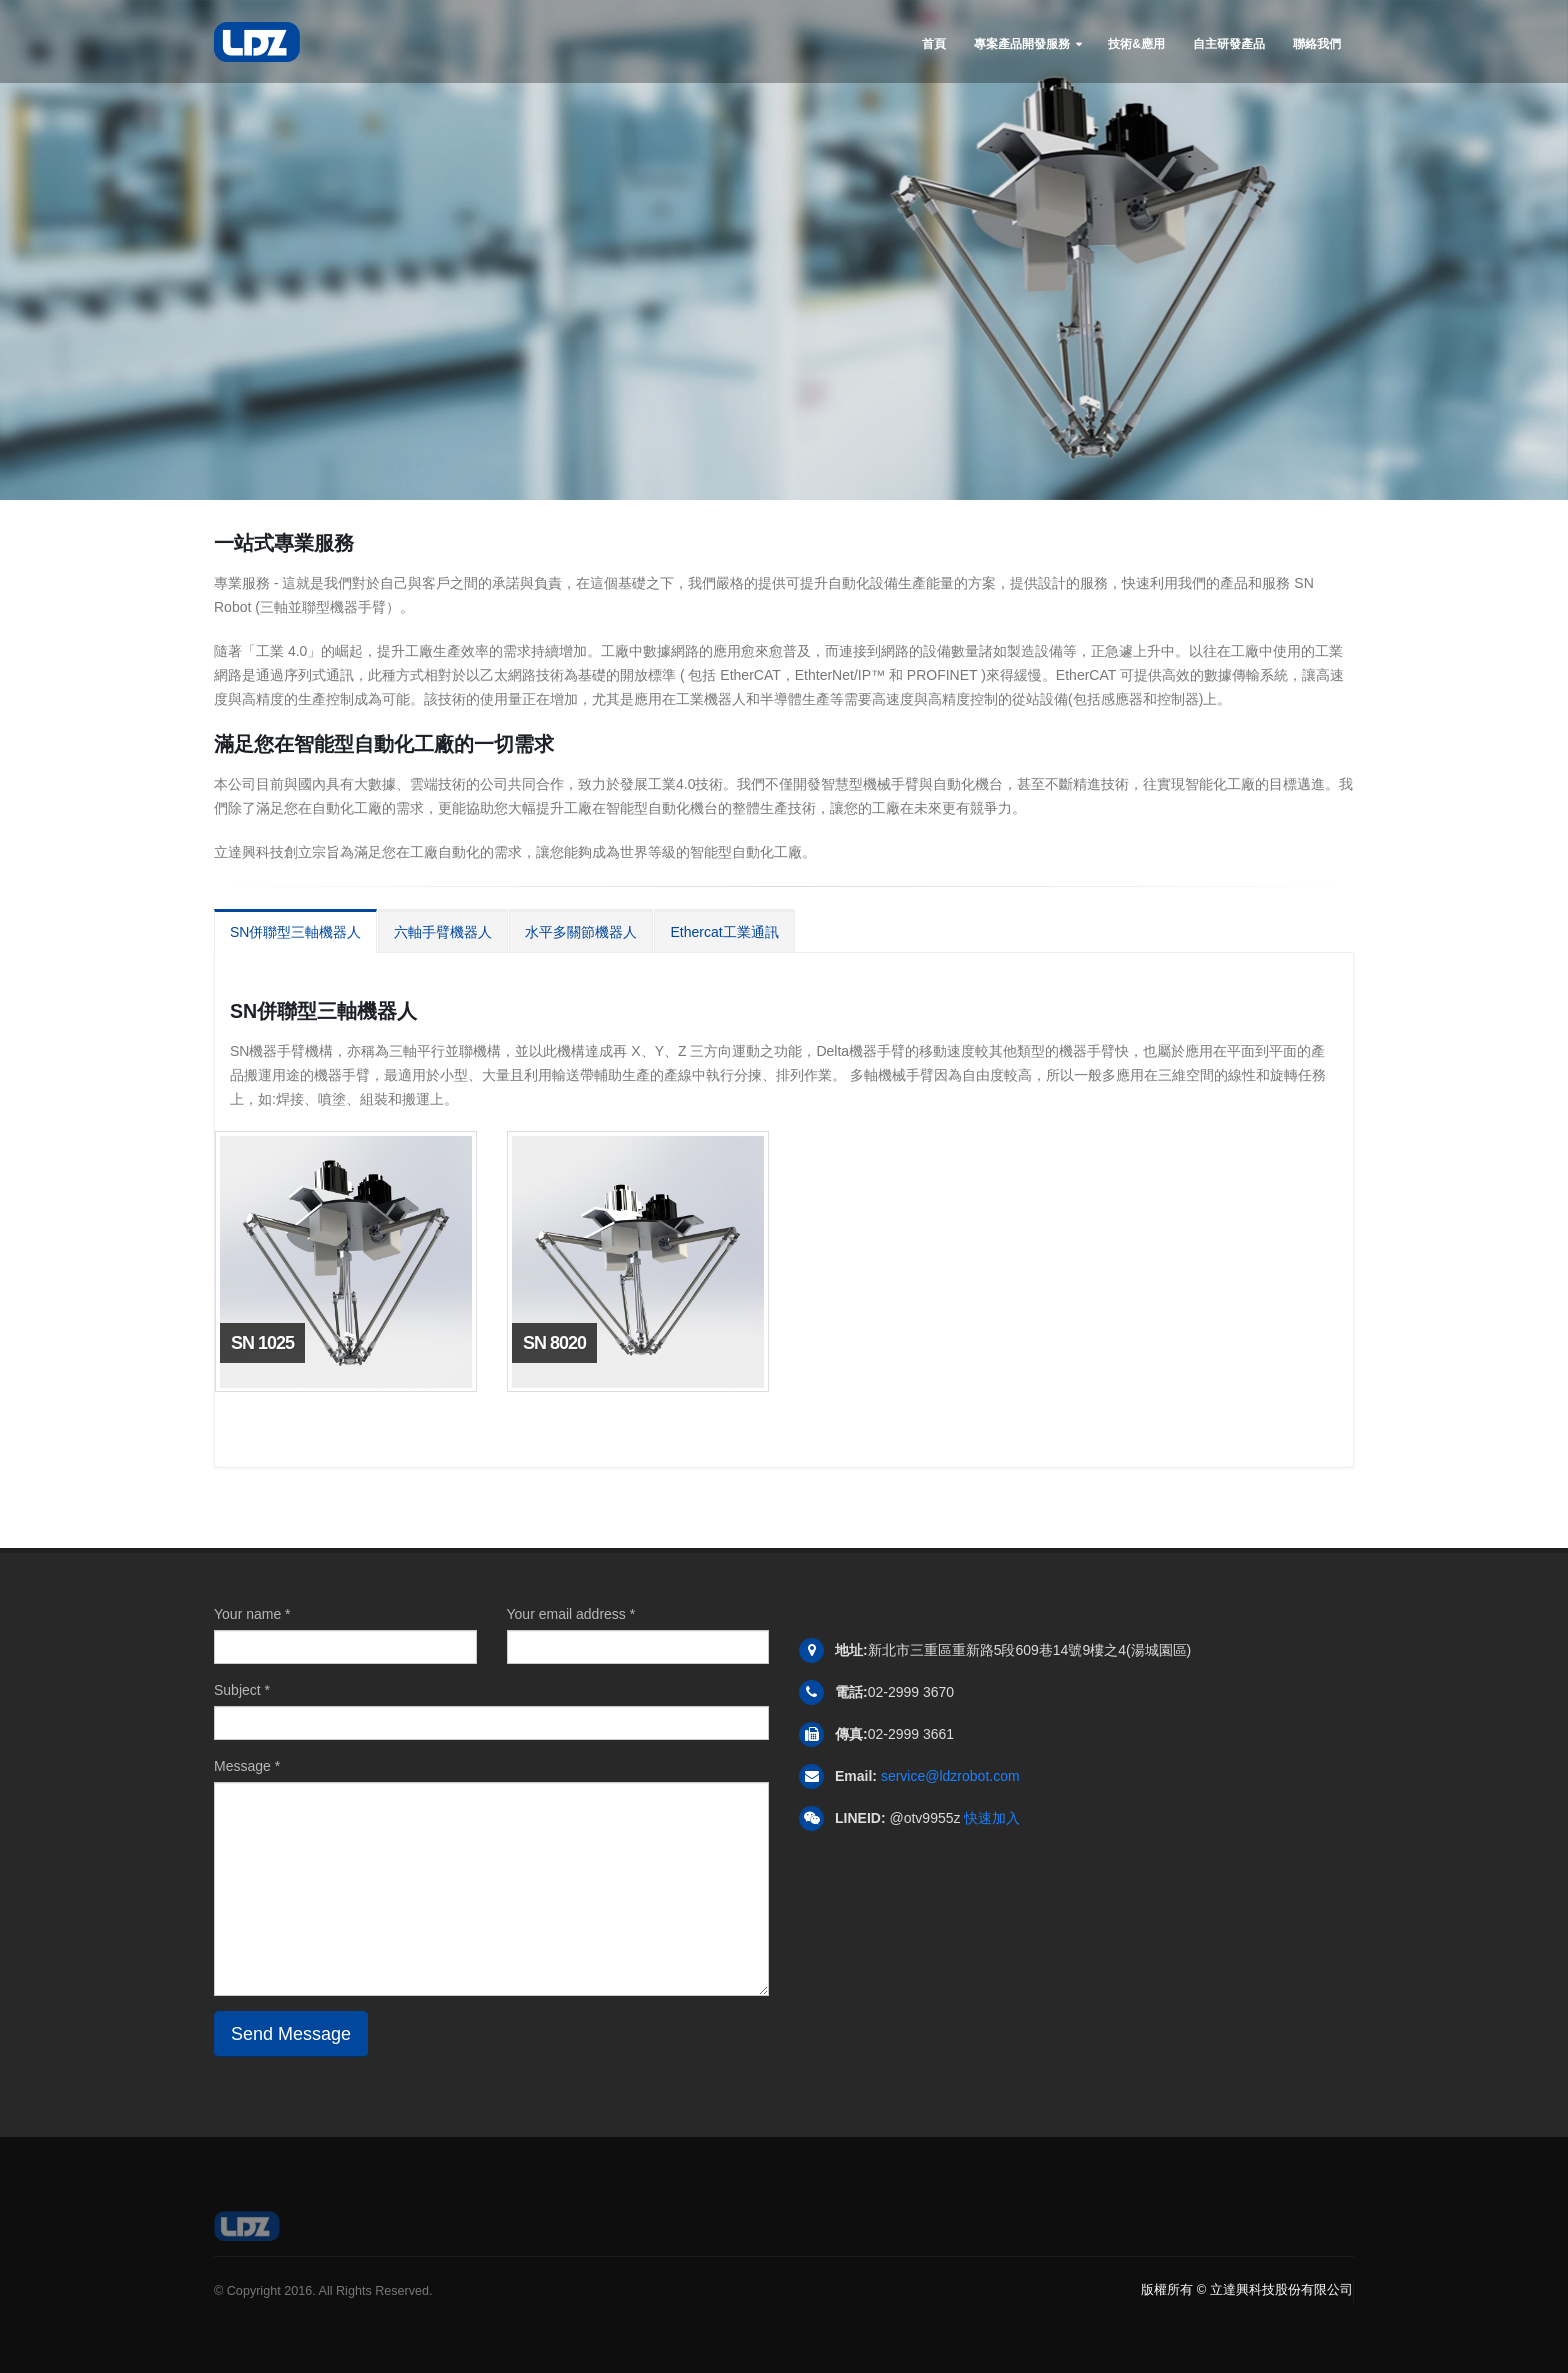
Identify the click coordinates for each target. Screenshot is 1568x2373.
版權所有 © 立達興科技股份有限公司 (1247, 2289)
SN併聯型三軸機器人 (295, 932)
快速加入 (992, 1818)
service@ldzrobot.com (950, 1776)
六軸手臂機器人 (443, 932)
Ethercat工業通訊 (724, 932)
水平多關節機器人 (581, 932)
